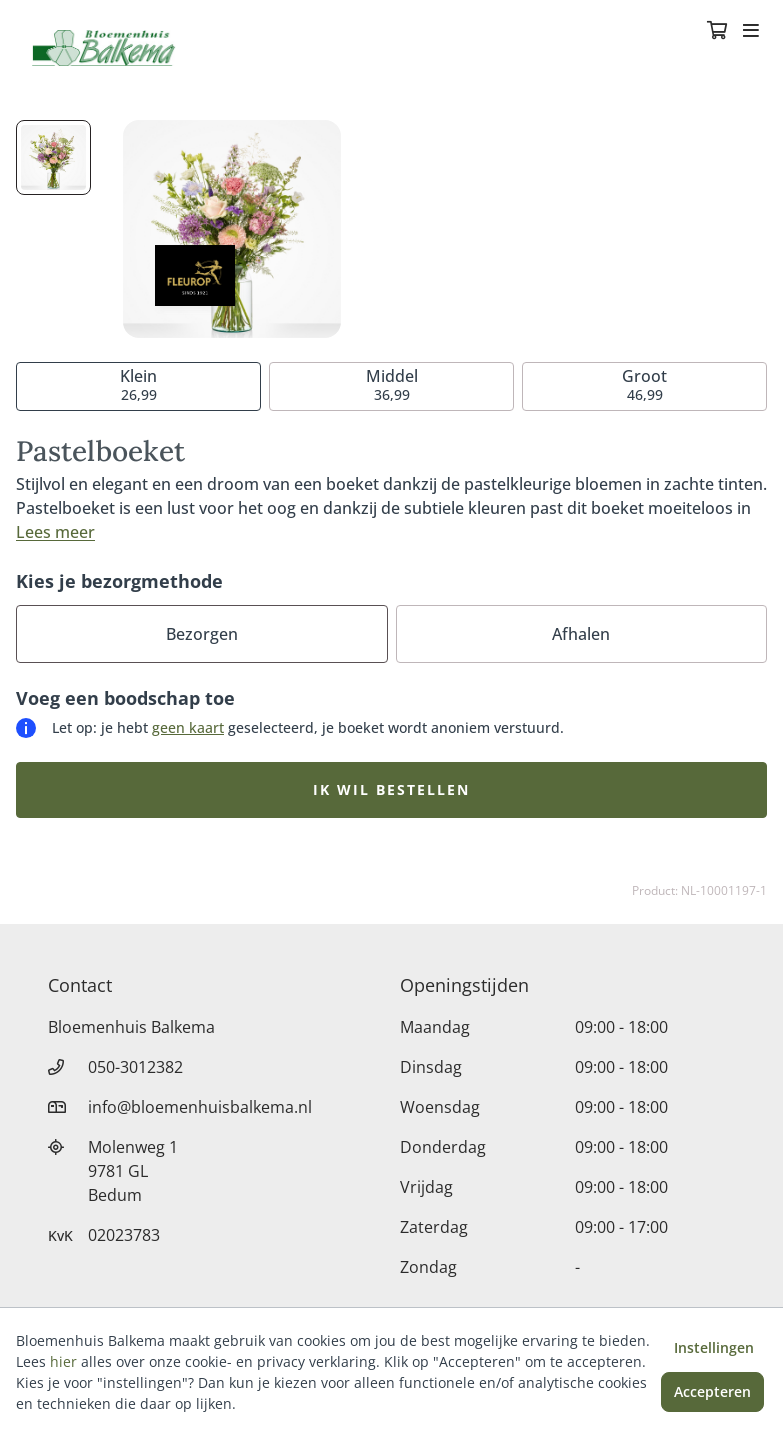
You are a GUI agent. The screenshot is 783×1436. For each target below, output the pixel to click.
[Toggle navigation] (751, 32)
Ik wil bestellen (391, 789)
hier (63, 1361)
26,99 (138, 384)
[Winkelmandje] (717, 32)
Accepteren (712, 1391)
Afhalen (581, 634)
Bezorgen (202, 634)
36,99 (392, 384)
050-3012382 (135, 1067)
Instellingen (714, 1347)
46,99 (644, 384)
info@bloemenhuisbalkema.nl (200, 1107)
